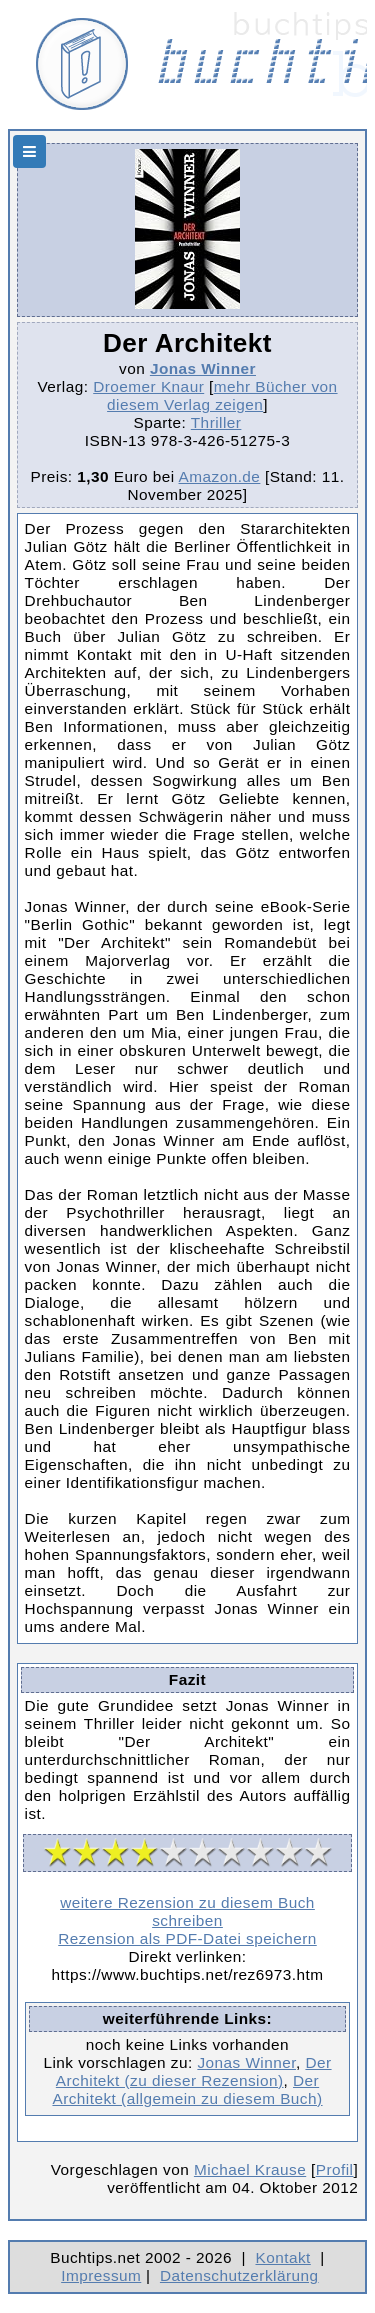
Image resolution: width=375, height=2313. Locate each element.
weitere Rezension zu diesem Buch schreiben (187, 1911)
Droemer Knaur (148, 386)
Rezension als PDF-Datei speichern (187, 1938)
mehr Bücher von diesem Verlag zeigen (222, 395)
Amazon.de (220, 476)
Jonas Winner (203, 368)
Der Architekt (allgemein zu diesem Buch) (187, 2089)
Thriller (216, 422)
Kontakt (282, 2257)
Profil (335, 2169)
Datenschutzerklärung (239, 2275)
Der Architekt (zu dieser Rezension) (194, 2071)
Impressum (101, 2275)
